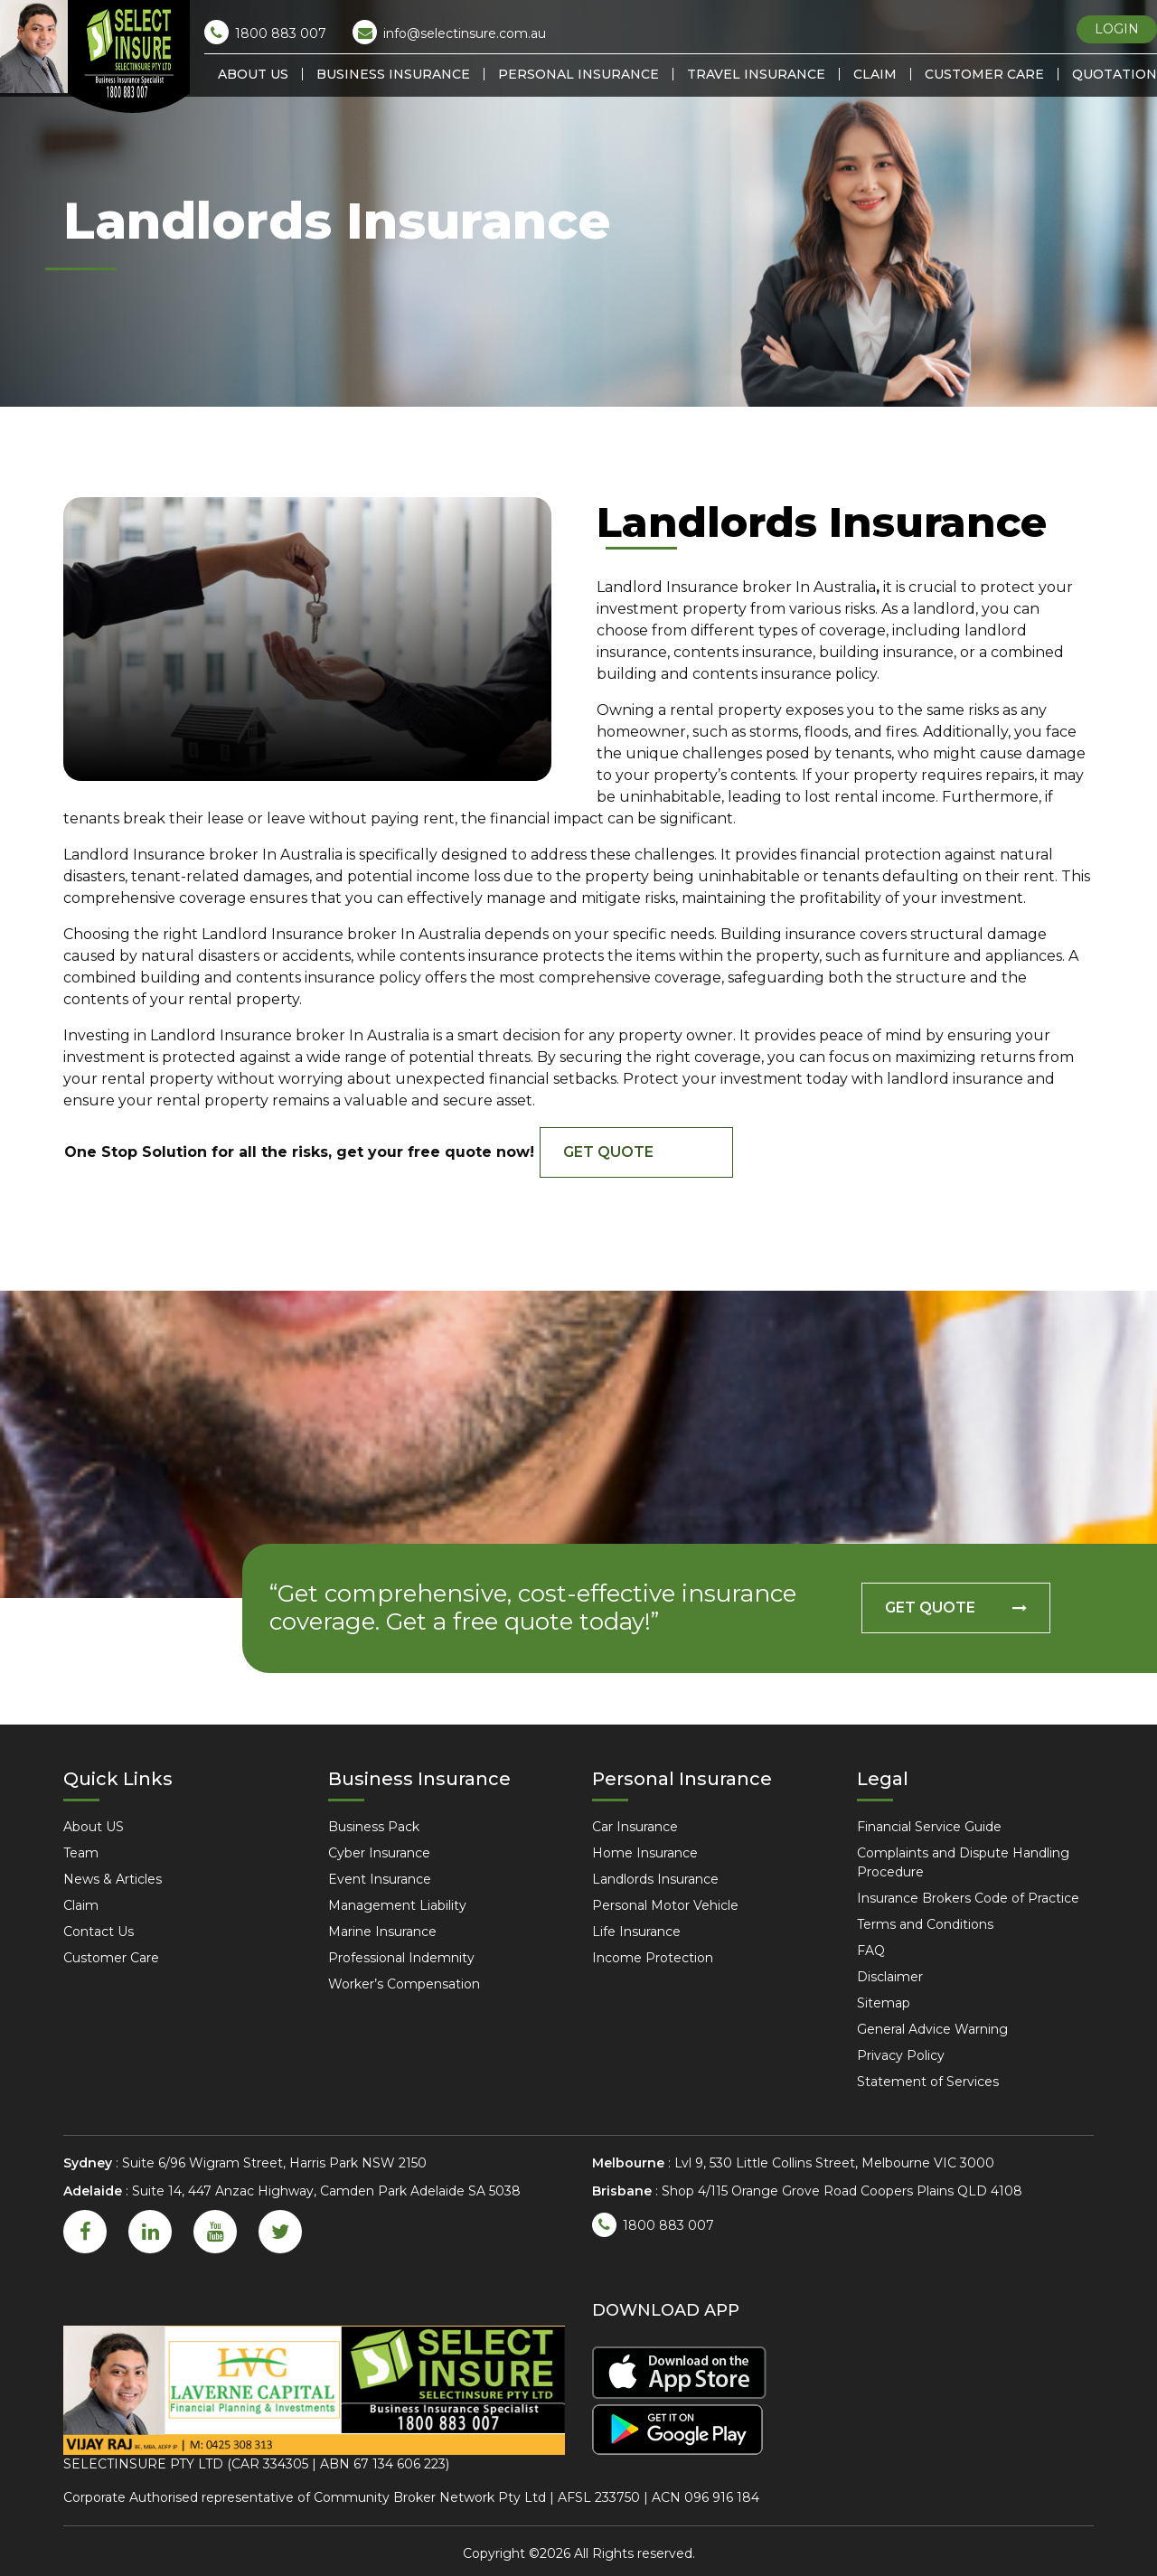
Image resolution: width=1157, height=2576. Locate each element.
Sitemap (883, 2003)
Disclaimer (890, 1977)
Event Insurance (379, 1879)
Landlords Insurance (655, 1879)
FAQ (871, 1950)
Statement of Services (928, 2081)
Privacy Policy (901, 2055)
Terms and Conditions (925, 1924)
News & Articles (112, 1879)
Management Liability (397, 1905)
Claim (875, 74)
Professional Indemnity (401, 1958)
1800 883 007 (265, 32)
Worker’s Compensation (404, 1984)
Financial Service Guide (929, 1827)
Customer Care (984, 74)
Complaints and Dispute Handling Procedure (963, 1862)
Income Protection (652, 1958)
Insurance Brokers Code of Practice (968, 1898)
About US (253, 74)
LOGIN (1117, 29)
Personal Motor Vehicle (665, 1905)
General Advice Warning (932, 2029)
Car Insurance (635, 1827)
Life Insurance (636, 1931)
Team (81, 1853)
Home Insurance (645, 1853)
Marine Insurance (382, 1931)
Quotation (1114, 74)
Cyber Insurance (379, 1853)
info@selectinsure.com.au (449, 32)
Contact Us (98, 1931)
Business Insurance (393, 74)
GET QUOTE (608, 1152)
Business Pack (373, 1827)
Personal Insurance (578, 74)
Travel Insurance (756, 74)
